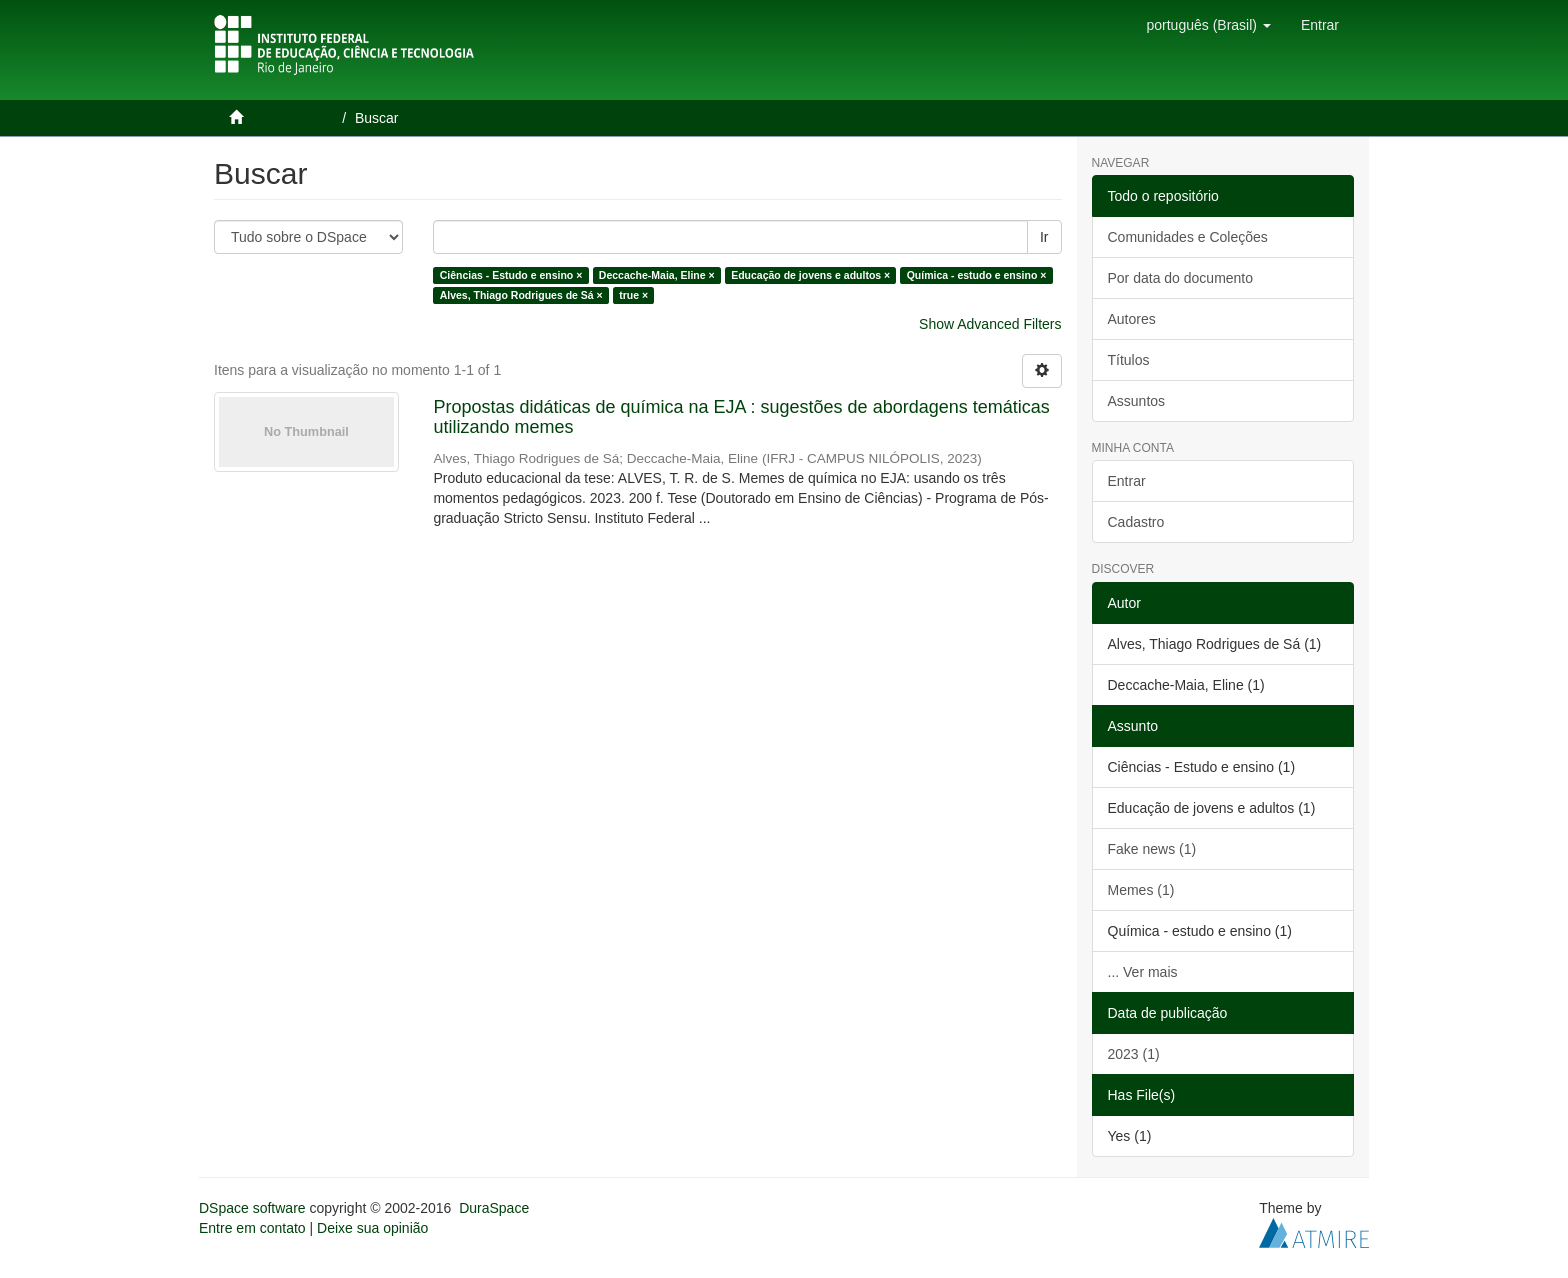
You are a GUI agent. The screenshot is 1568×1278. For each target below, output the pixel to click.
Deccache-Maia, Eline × (657, 275)
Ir (1044, 237)
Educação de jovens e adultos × (810, 275)
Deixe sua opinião (372, 1228)
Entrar (1127, 481)
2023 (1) (1134, 1054)
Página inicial (292, 118)
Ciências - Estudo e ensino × (511, 275)
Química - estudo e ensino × (977, 275)
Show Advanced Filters (990, 324)
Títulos (1129, 360)
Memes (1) (1141, 890)
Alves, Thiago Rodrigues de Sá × (521, 295)
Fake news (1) (1152, 849)
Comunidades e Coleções (1188, 237)
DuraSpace (494, 1208)
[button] (1208, 25)
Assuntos (1137, 401)
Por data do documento (1181, 278)
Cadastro (1136, 522)
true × (633, 295)
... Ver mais (1143, 972)
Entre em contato (252, 1228)
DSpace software (252, 1208)
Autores (1132, 319)
